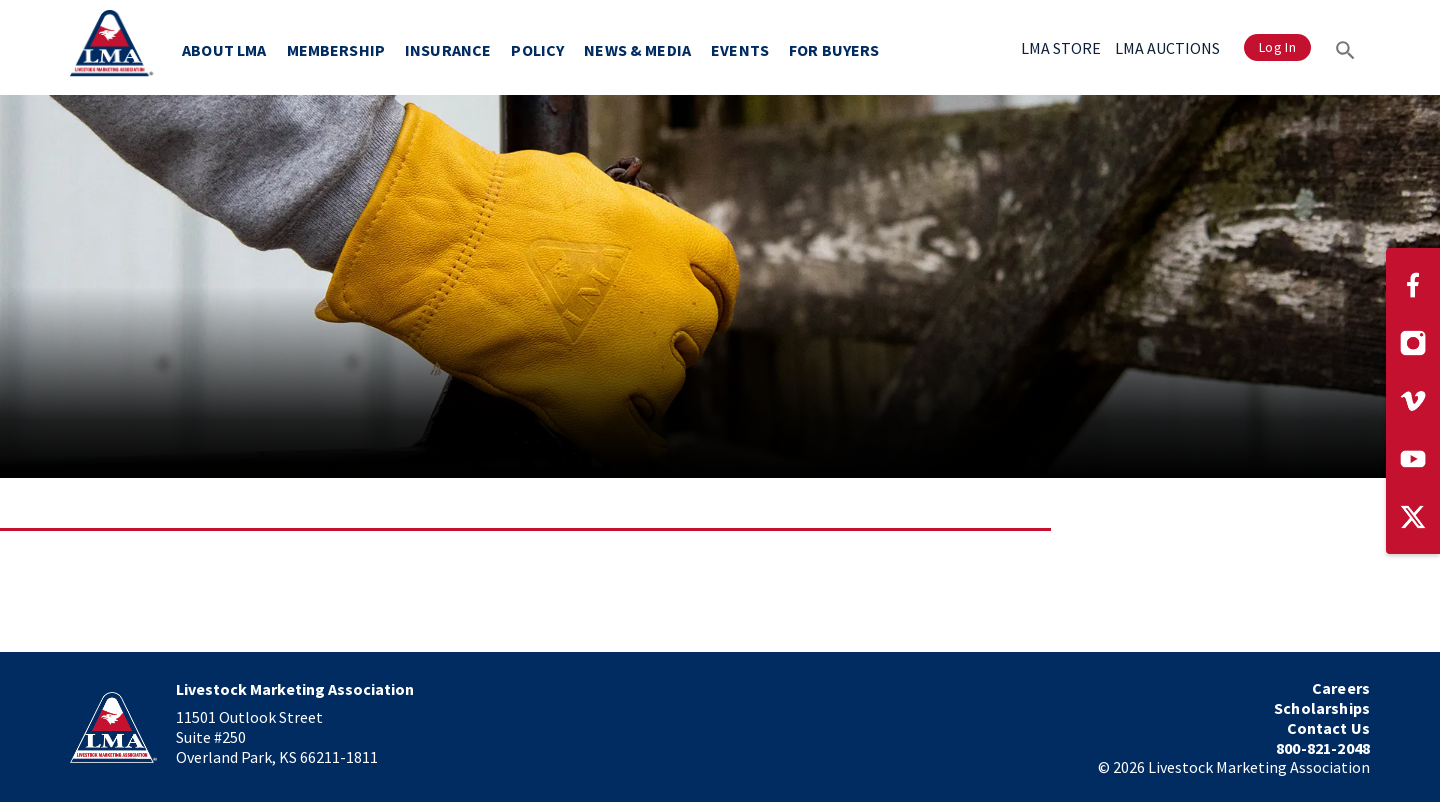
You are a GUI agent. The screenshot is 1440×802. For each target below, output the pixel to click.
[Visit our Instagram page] (1413, 343)
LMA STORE (1061, 48)
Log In (1277, 47)
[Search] (1345, 47)
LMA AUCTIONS (1167, 48)
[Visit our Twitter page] (1413, 517)
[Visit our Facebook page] (1413, 285)
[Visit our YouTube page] (1413, 459)
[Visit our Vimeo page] (1413, 401)
